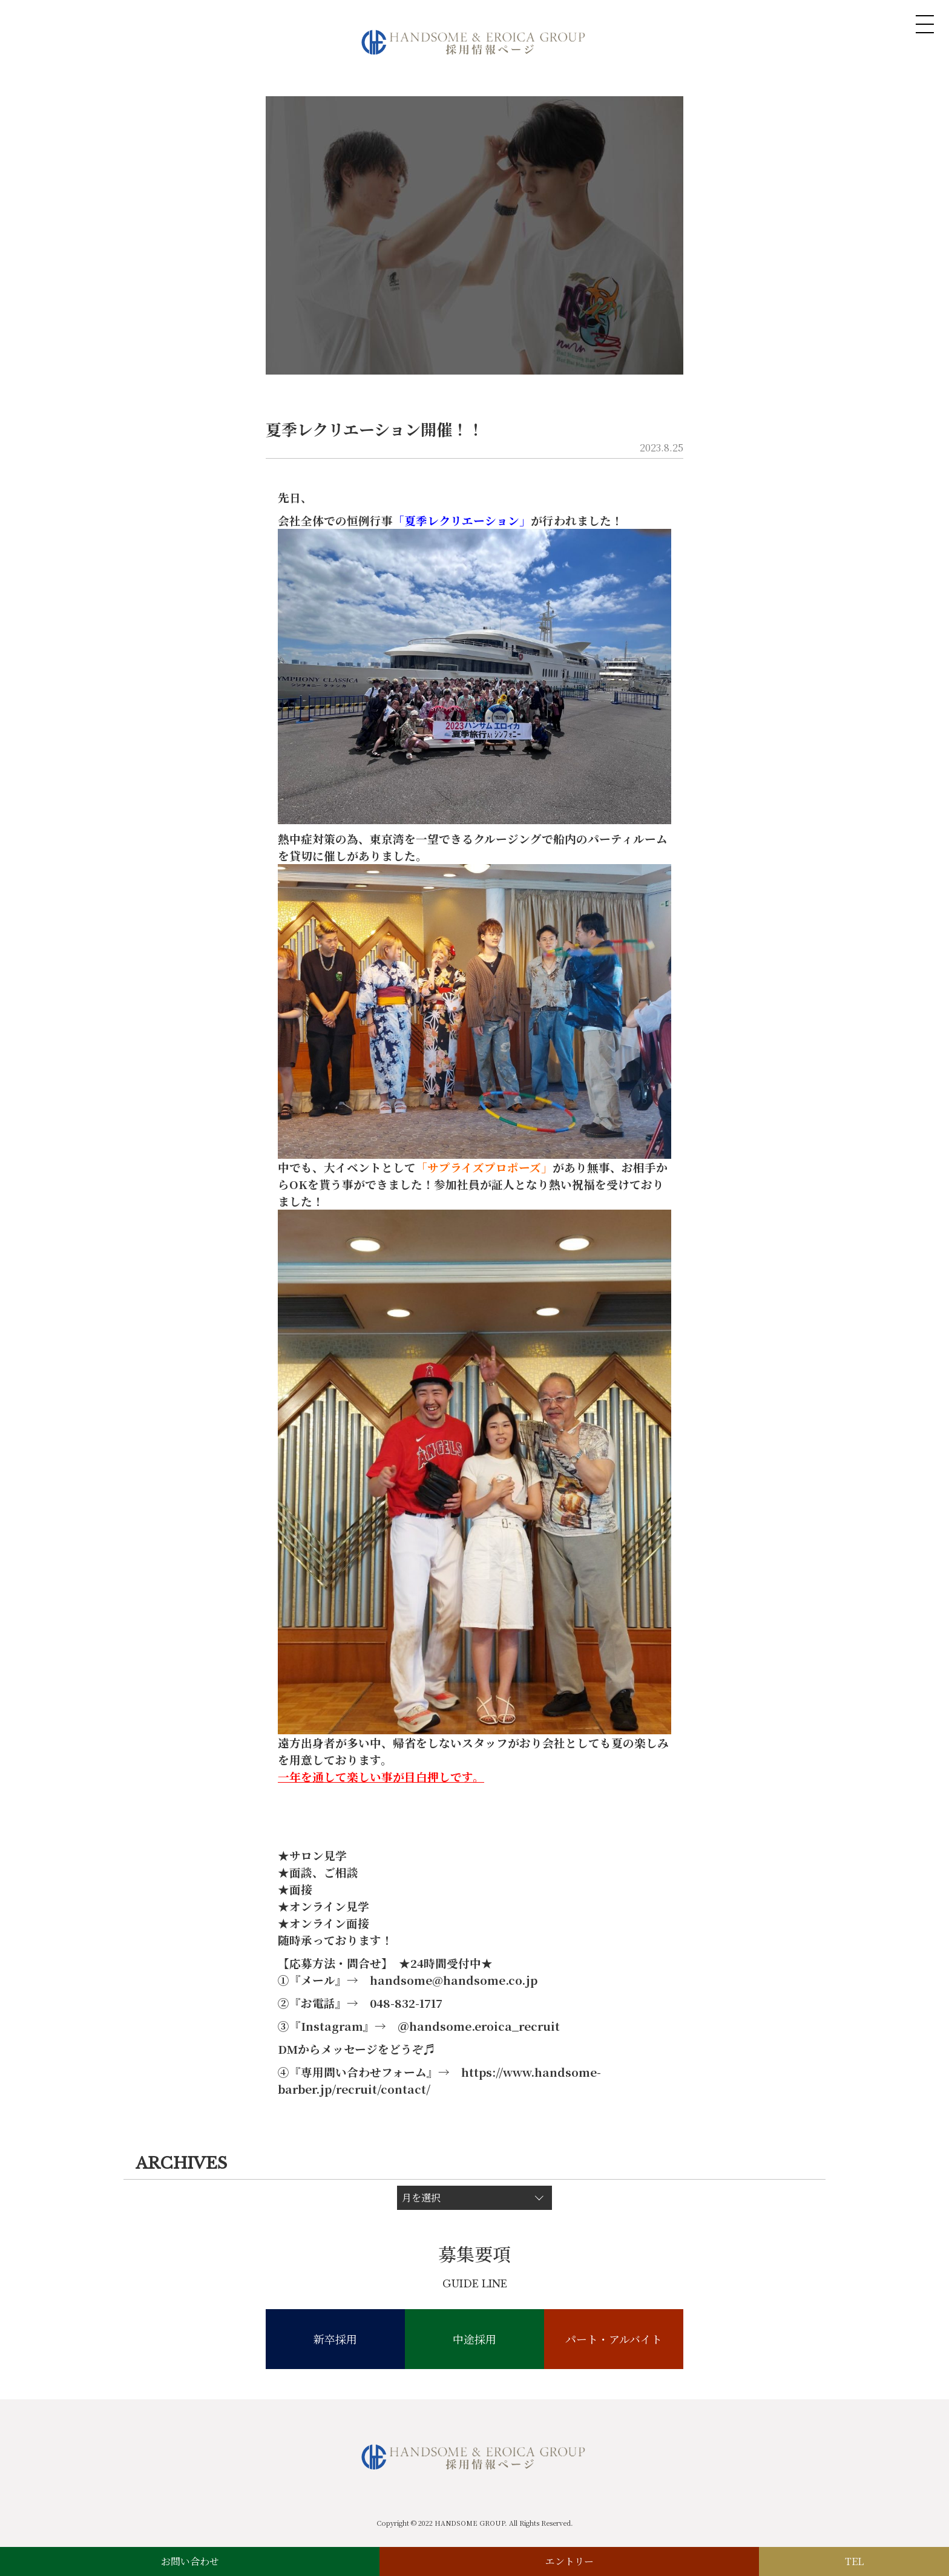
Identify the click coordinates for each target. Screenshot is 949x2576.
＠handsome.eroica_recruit (479, 2026)
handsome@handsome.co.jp (453, 1980)
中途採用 (474, 2339)
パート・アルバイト (613, 2339)
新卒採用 (335, 2339)
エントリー (569, 2561)
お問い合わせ (190, 2561)
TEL (854, 2561)
